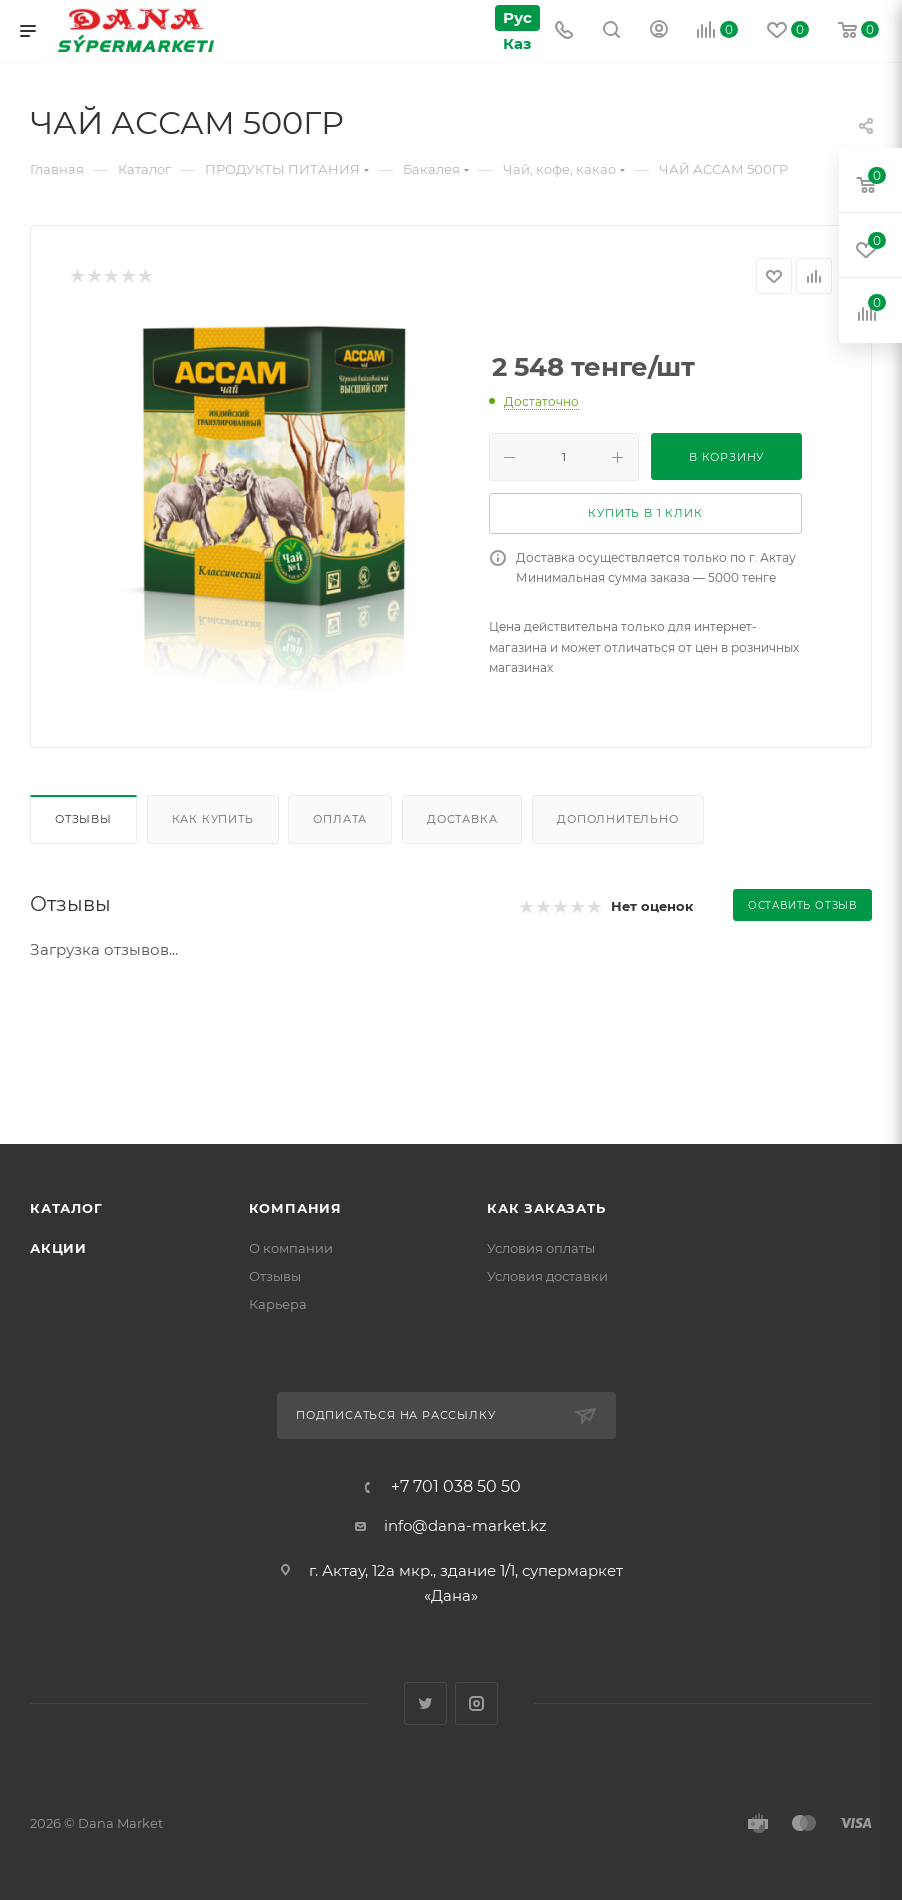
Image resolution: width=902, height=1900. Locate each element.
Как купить (213, 819)
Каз (517, 43)
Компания (295, 1208)
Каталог (66, 1208)
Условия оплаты (541, 1248)
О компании (291, 1248)
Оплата (340, 819)
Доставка (462, 819)
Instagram (476, 1703)
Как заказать (546, 1208)
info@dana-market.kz (465, 1525)
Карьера (278, 1304)
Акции (58, 1248)
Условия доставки (547, 1276)
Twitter (425, 1703)
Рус (517, 17)
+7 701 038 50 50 (456, 1487)
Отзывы (83, 819)
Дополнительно (617, 819)
